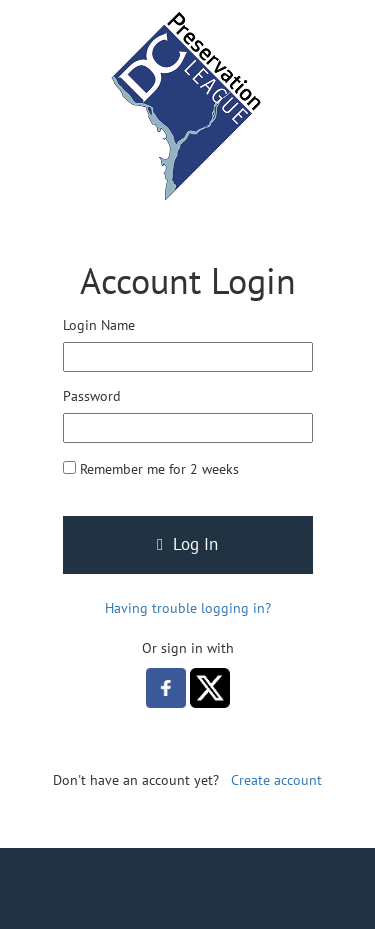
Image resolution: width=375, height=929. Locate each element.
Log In (187, 544)
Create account (276, 780)
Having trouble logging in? (188, 608)
